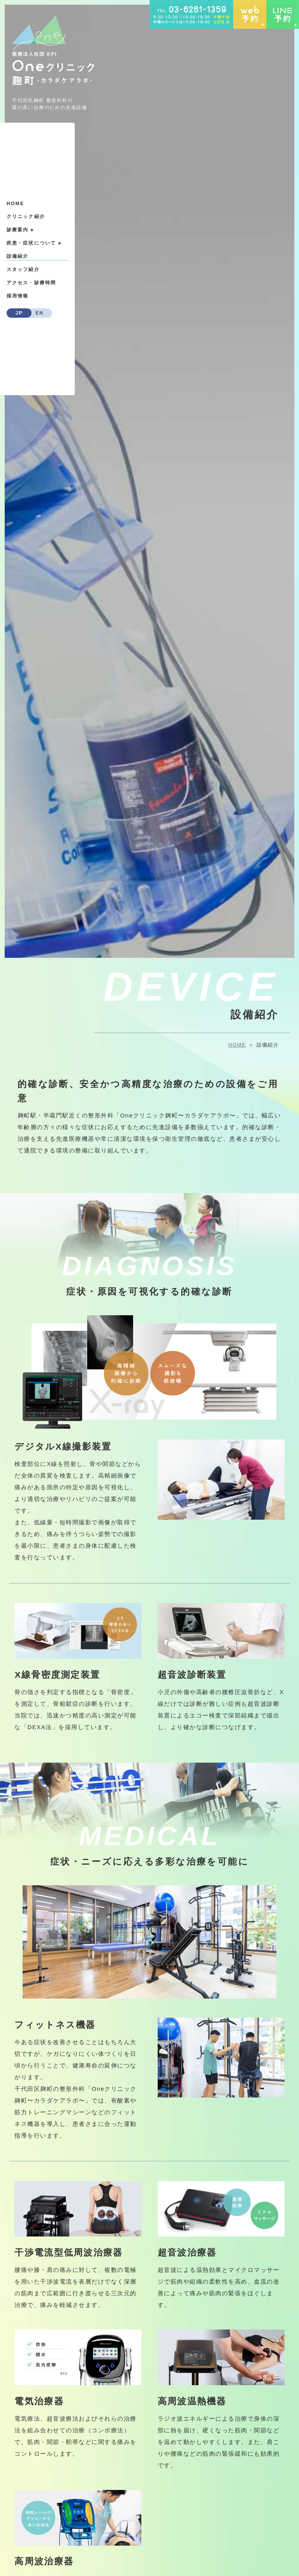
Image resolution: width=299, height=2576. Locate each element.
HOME (15, 203)
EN (39, 313)
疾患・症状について (34, 243)
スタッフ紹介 (23, 269)
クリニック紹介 (26, 216)
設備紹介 (18, 256)
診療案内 (20, 229)
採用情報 (18, 296)
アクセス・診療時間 (31, 282)
